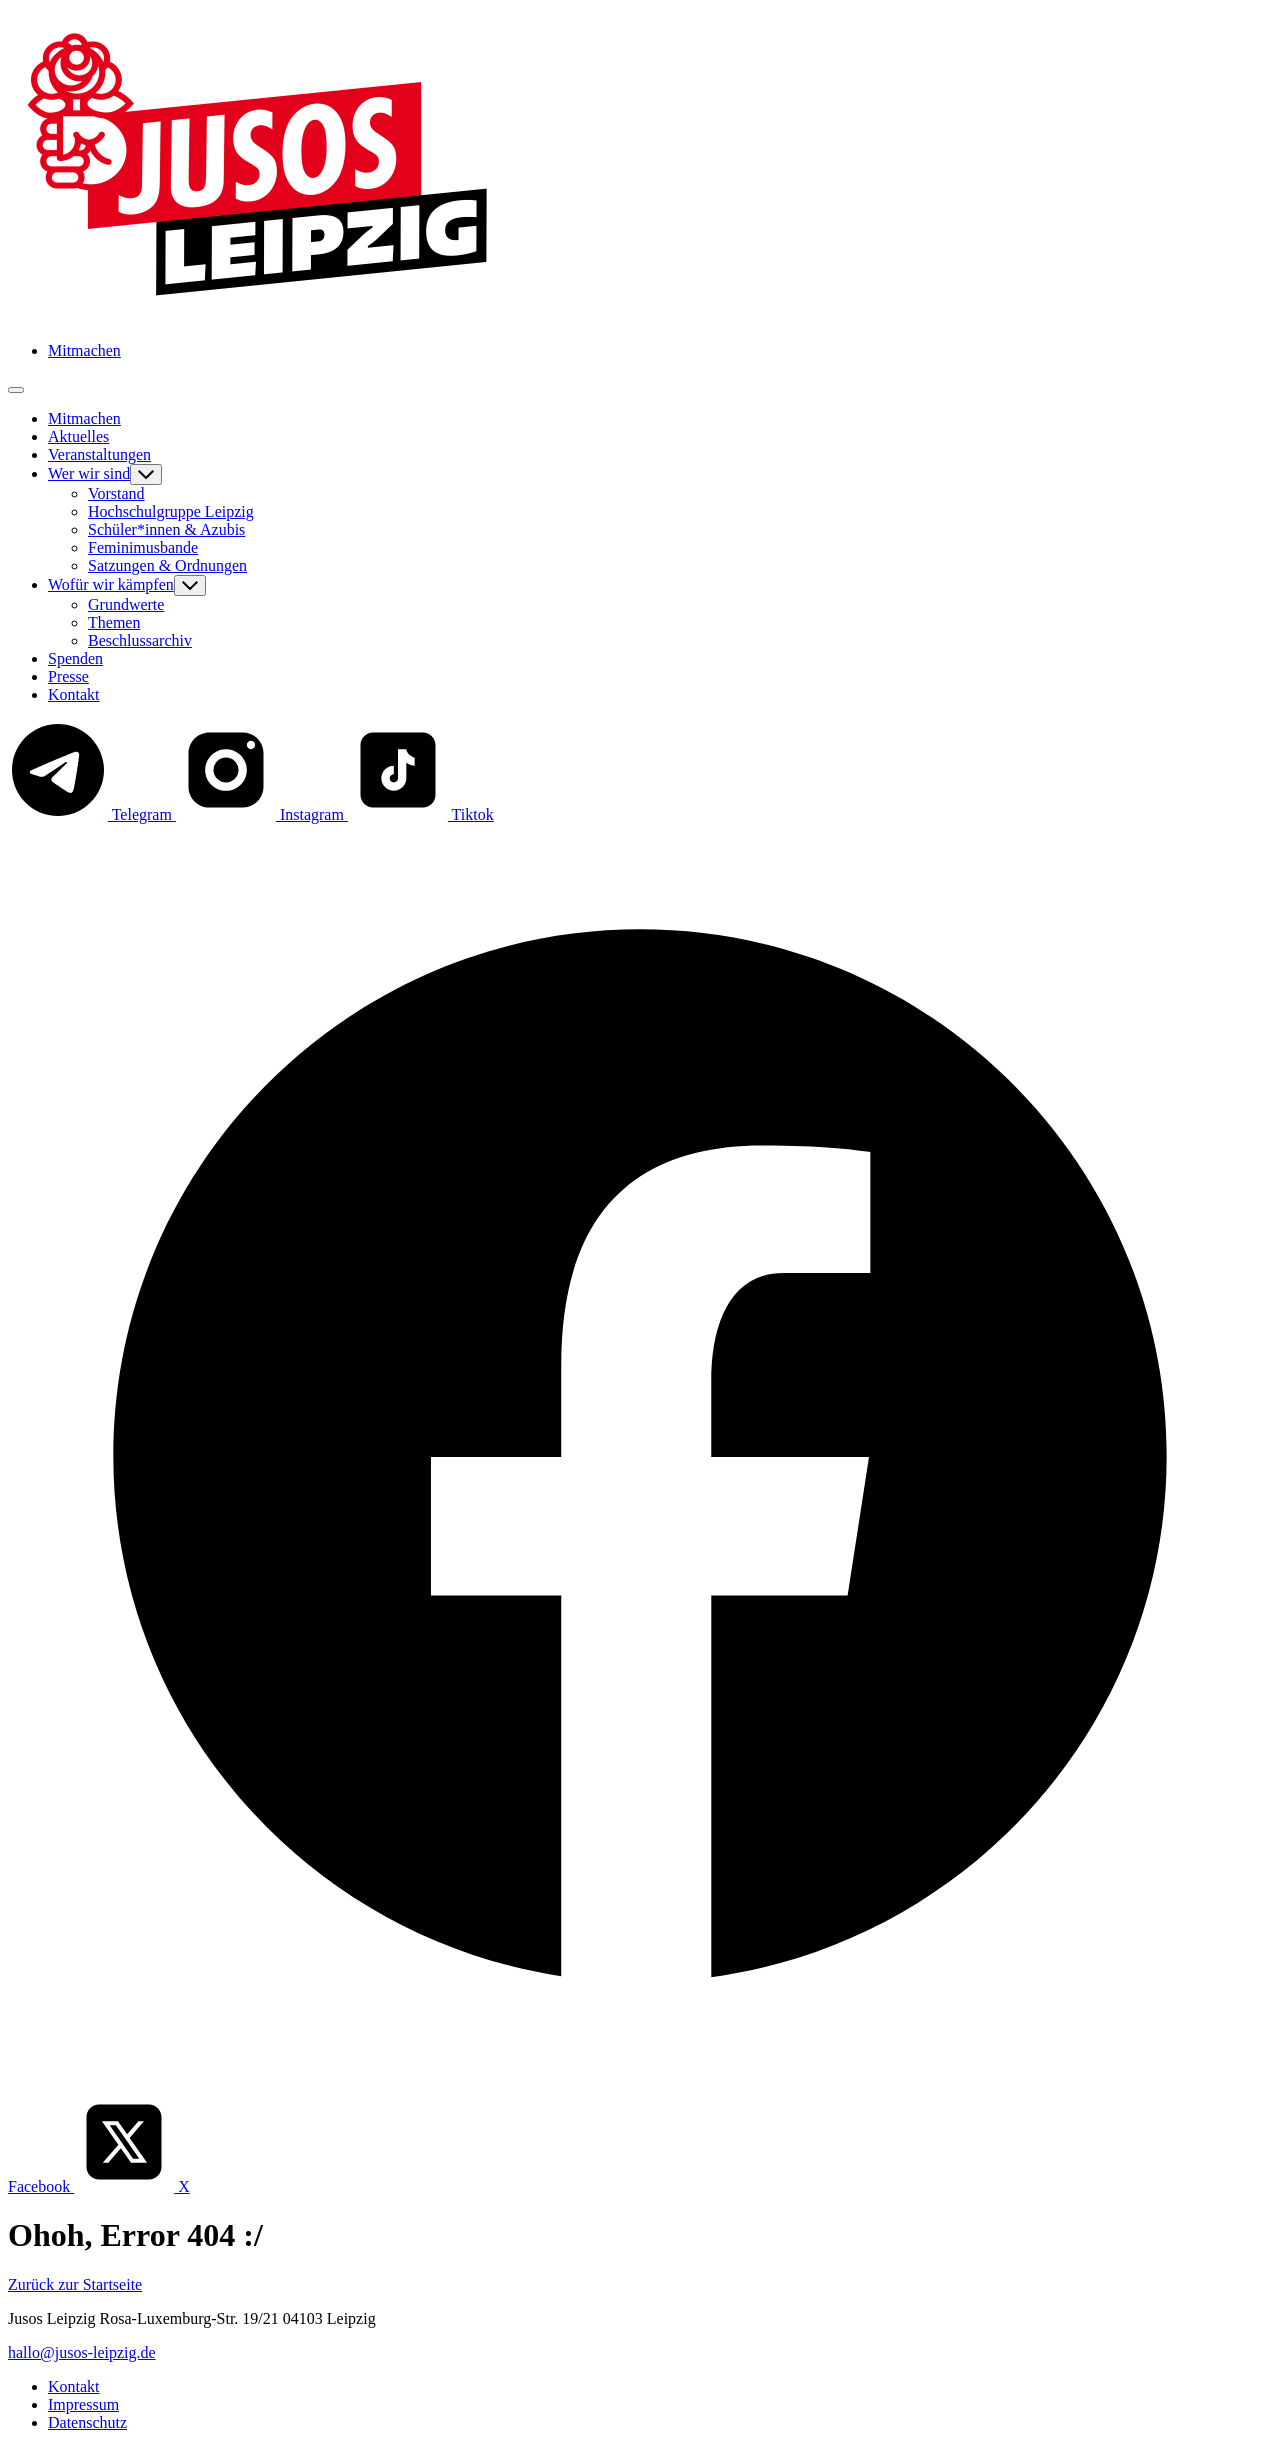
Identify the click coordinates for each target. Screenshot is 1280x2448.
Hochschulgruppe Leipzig (171, 511)
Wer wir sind (89, 473)
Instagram (262, 814)
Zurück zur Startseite (75, 2284)
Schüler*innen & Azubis (166, 529)
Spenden (75, 658)
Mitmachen (84, 350)
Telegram (92, 814)
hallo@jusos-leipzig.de (82, 2352)
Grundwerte (126, 604)
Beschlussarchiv (140, 640)
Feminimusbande (143, 547)
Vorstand (116, 493)
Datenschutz (87, 2422)
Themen (114, 622)
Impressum (83, 2404)
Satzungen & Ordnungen (167, 565)
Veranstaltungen (99, 454)
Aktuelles (78, 436)
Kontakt (74, 694)
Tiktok (421, 814)
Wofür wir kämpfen (111, 584)
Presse (68, 676)
